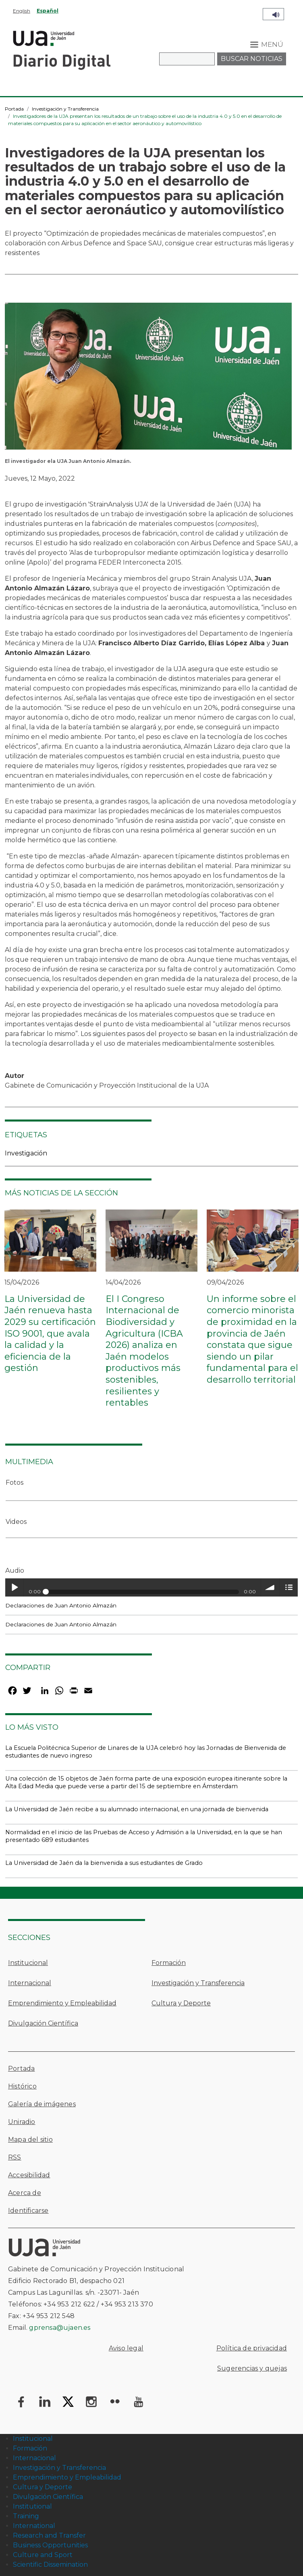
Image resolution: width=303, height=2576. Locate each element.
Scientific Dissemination (50, 2564)
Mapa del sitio (30, 2139)
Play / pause (14, 1587)
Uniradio (21, 2122)
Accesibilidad (29, 2175)
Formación (169, 1963)
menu (289, 1587)
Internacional (29, 1983)
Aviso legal (126, 2348)
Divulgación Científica (43, 2023)
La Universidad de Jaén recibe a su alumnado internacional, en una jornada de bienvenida (136, 1809)
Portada (14, 109)
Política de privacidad (251, 2348)
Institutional (32, 2506)
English (21, 11)
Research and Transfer (49, 2535)
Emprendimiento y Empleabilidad (62, 2003)
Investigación (26, 1153)
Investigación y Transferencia (65, 109)
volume (270, 1587)
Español (47, 11)
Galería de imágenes (42, 2104)
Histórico (22, 2086)
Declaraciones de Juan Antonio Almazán (60, 1605)
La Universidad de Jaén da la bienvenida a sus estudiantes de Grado (104, 1863)
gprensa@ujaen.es (59, 2327)
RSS (14, 2157)
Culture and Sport (43, 2555)
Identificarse (28, 2210)
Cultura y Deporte (181, 2003)
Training (26, 2516)
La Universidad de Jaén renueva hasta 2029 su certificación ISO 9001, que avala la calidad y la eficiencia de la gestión (50, 1333)
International (34, 2526)
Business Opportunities (50, 2545)
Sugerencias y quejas (252, 2368)
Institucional (28, 1963)
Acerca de (24, 2193)
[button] (148, 379)
